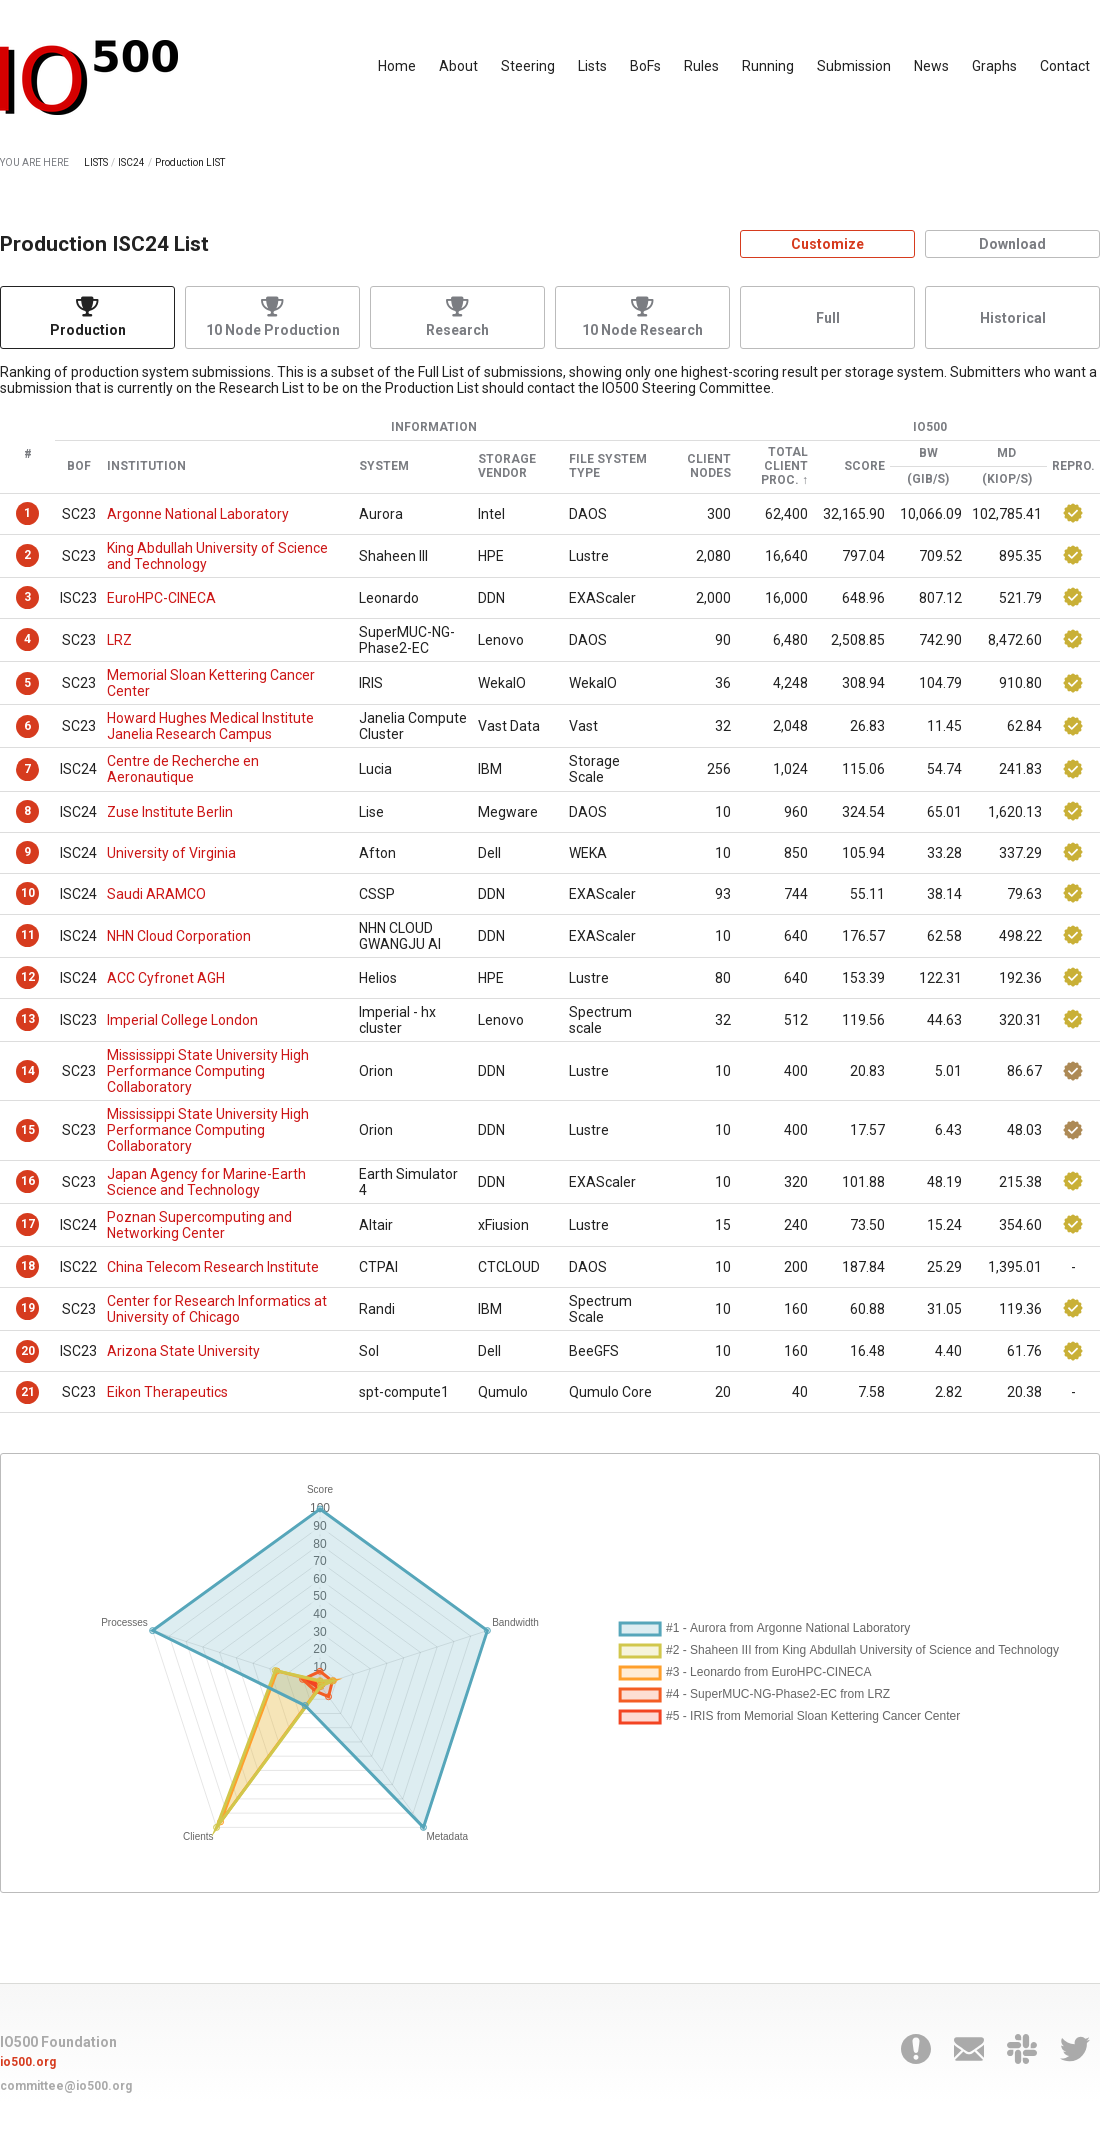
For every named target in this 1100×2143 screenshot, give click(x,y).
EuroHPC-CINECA (161, 598)
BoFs (645, 66)
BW (928, 453)
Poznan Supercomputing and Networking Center (199, 1225)
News (931, 66)
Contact (1065, 66)
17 (28, 1224)
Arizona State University (183, 1351)
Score (864, 466)
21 (28, 1392)
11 (28, 935)
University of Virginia (171, 853)
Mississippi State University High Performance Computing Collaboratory (208, 1071)
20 (28, 1351)
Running (768, 66)
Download (1012, 244)
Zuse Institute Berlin (170, 812)
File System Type (608, 466)
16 (28, 1181)
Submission (854, 66)
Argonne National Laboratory (198, 514)
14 (28, 1071)
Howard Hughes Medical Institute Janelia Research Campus (210, 726)
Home (397, 66)
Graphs (994, 66)
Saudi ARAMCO (156, 894)
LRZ (119, 640)
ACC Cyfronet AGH (166, 978)
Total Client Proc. (784, 466)
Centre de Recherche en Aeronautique (183, 769)
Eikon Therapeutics (167, 1392)
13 (28, 1019)
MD (1006, 453)
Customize (827, 244)
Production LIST (190, 162)
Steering (528, 66)
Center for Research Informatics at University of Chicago (217, 1309)
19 (28, 1308)
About (458, 66)
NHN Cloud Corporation (179, 936)
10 (28, 893)
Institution (146, 466)
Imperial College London (182, 1020)
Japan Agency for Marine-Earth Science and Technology (206, 1182)
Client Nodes (709, 466)
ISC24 (131, 162)
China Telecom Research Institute (213, 1267)
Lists (592, 66)
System (384, 466)
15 (28, 1130)
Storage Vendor (507, 466)
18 (28, 1266)
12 (28, 977)
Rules (701, 66)
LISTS (96, 162)
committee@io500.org (66, 2086)
